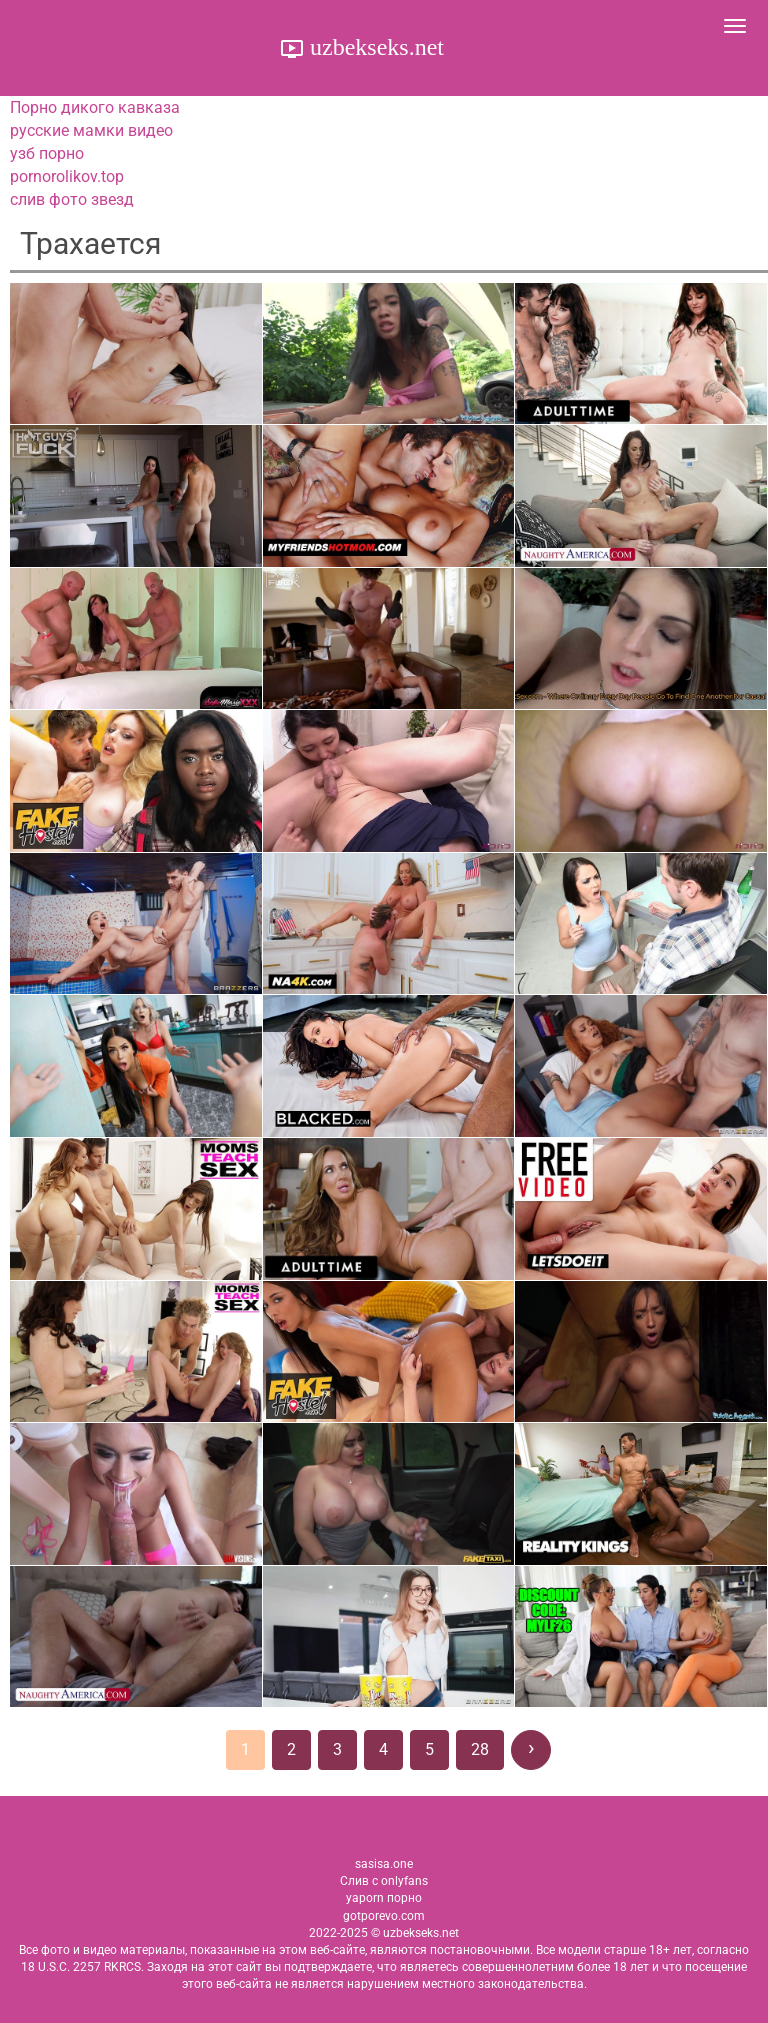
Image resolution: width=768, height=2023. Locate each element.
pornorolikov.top (67, 176)
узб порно (47, 153)
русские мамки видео (91, 130)
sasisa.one (384, 1864)
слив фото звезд (72, 199)
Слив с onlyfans (384, 1881)
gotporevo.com (384, 1916)
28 (480, 1749)
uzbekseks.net (374, 47)
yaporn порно (384, 1898)
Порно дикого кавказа (95, 107)
